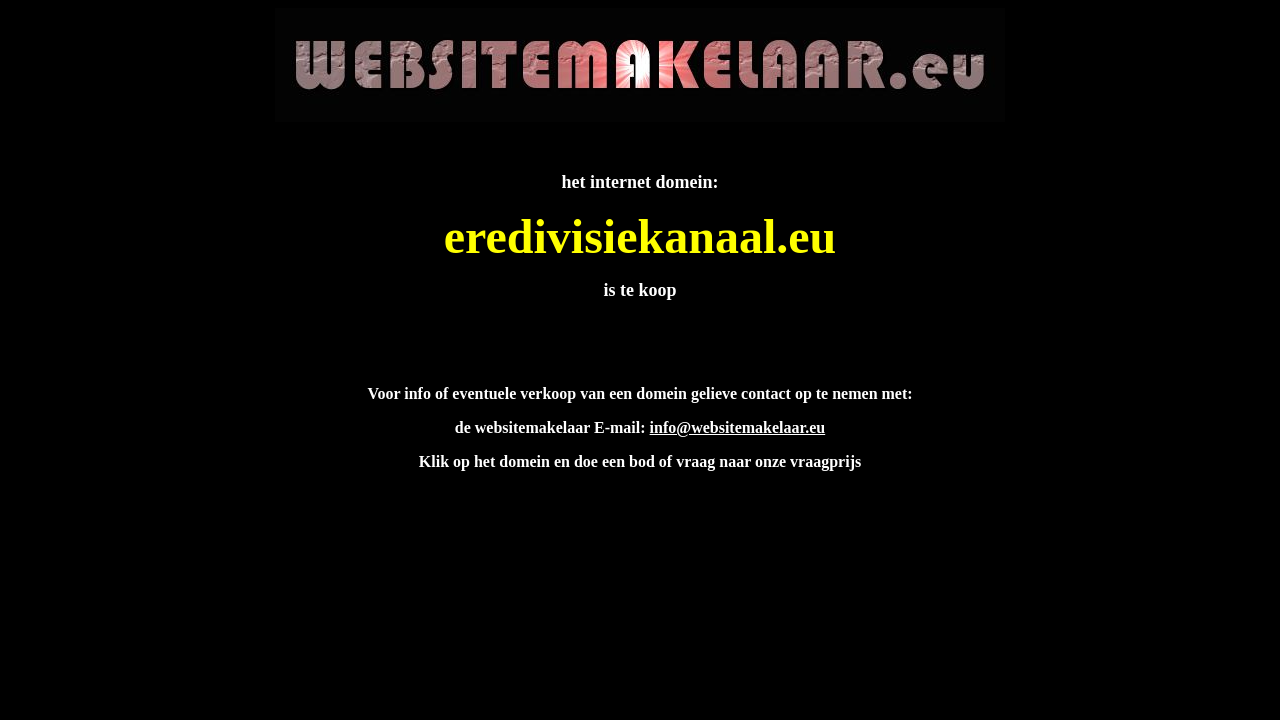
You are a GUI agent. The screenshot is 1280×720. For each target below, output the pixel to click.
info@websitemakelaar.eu (738, 427)
